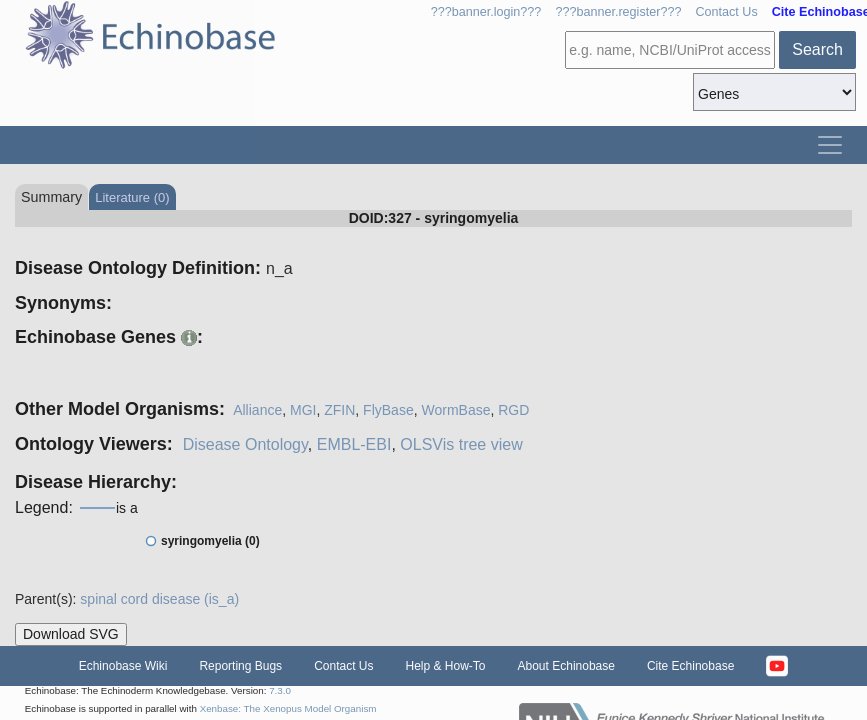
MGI (303, 410)
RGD (513, 410)
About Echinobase (566, 666)
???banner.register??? (618, 12)
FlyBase (388, 410)
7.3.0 (280, 690)
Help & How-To (445, 666)
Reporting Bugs (240, 666)
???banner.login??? (486, 12)
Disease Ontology (245, 444)
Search (817, 49)
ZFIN (339, 410)
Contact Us (726, 12)
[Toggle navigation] (830, 145)
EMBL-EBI (354, 444)
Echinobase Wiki (123, 666)
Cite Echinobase (690, 666)
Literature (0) (132, 197)
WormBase (455, 410)
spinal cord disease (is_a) (159, 599)
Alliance (257, 410)
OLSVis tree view (461, 444)
